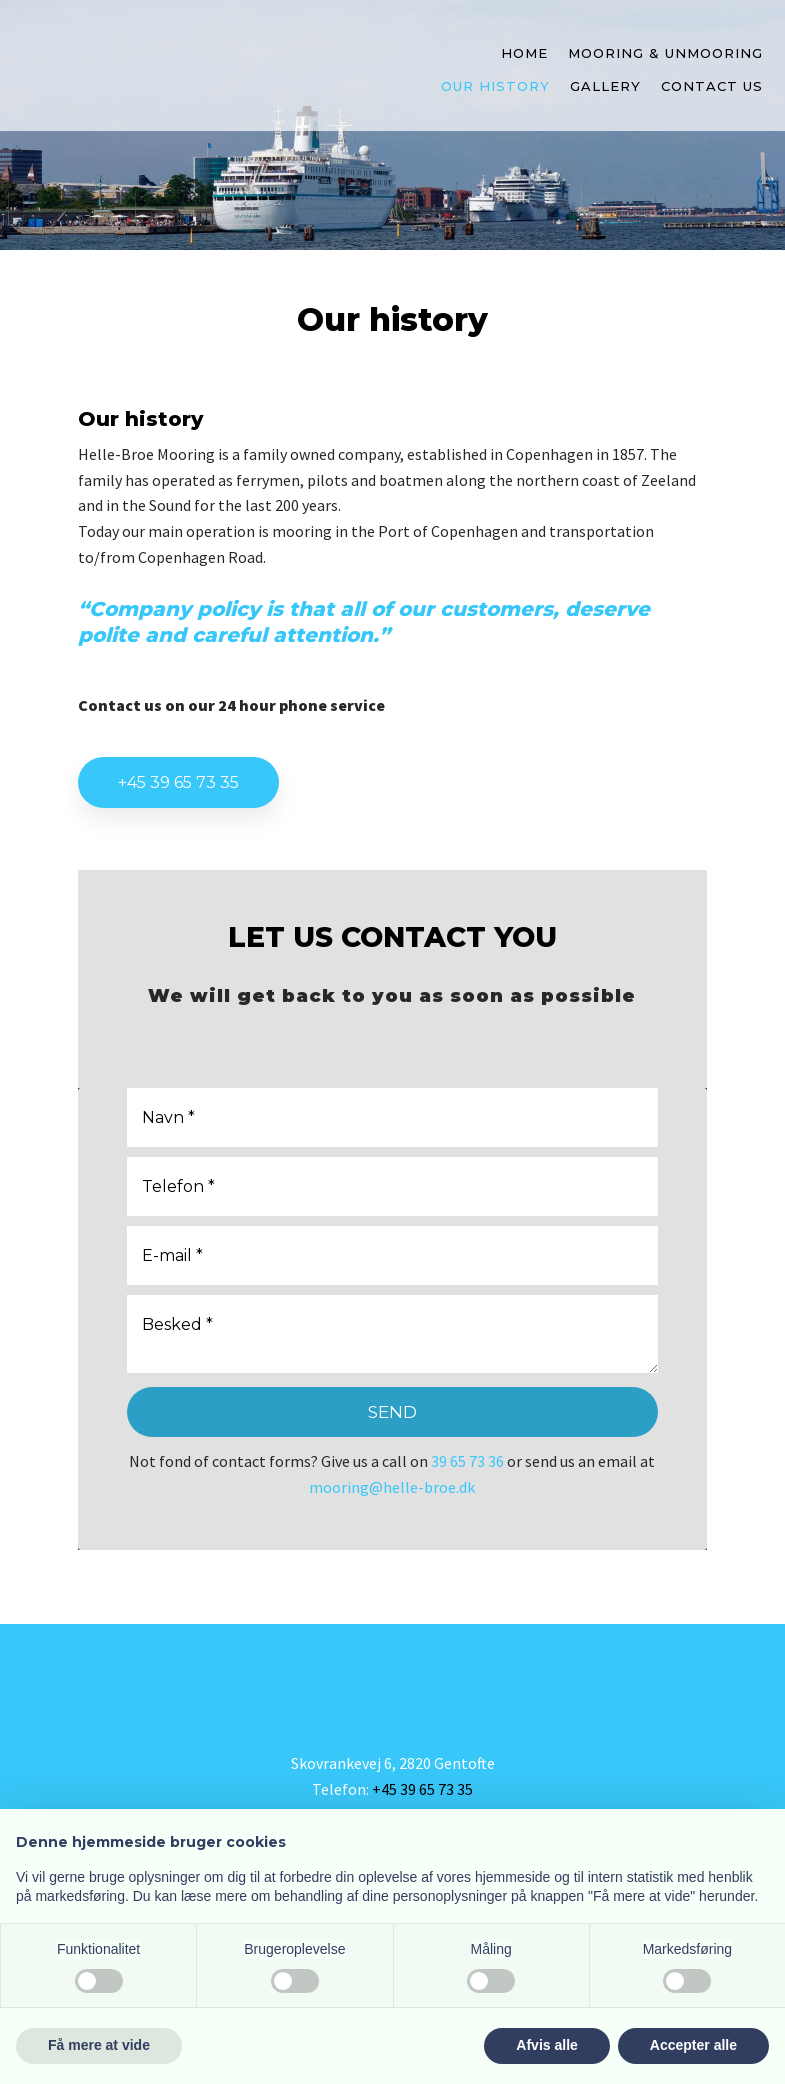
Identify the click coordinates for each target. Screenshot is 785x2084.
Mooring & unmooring (665, 53)
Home (524, 53)
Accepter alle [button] (693, 2045)
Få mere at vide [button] (99, 2045)
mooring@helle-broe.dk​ (392, 1487)
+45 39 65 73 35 (178, 782)
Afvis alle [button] (546, 2045)
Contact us (712, 86)
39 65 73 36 (467, 1461)
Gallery (605, 86)
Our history (495, 86)
